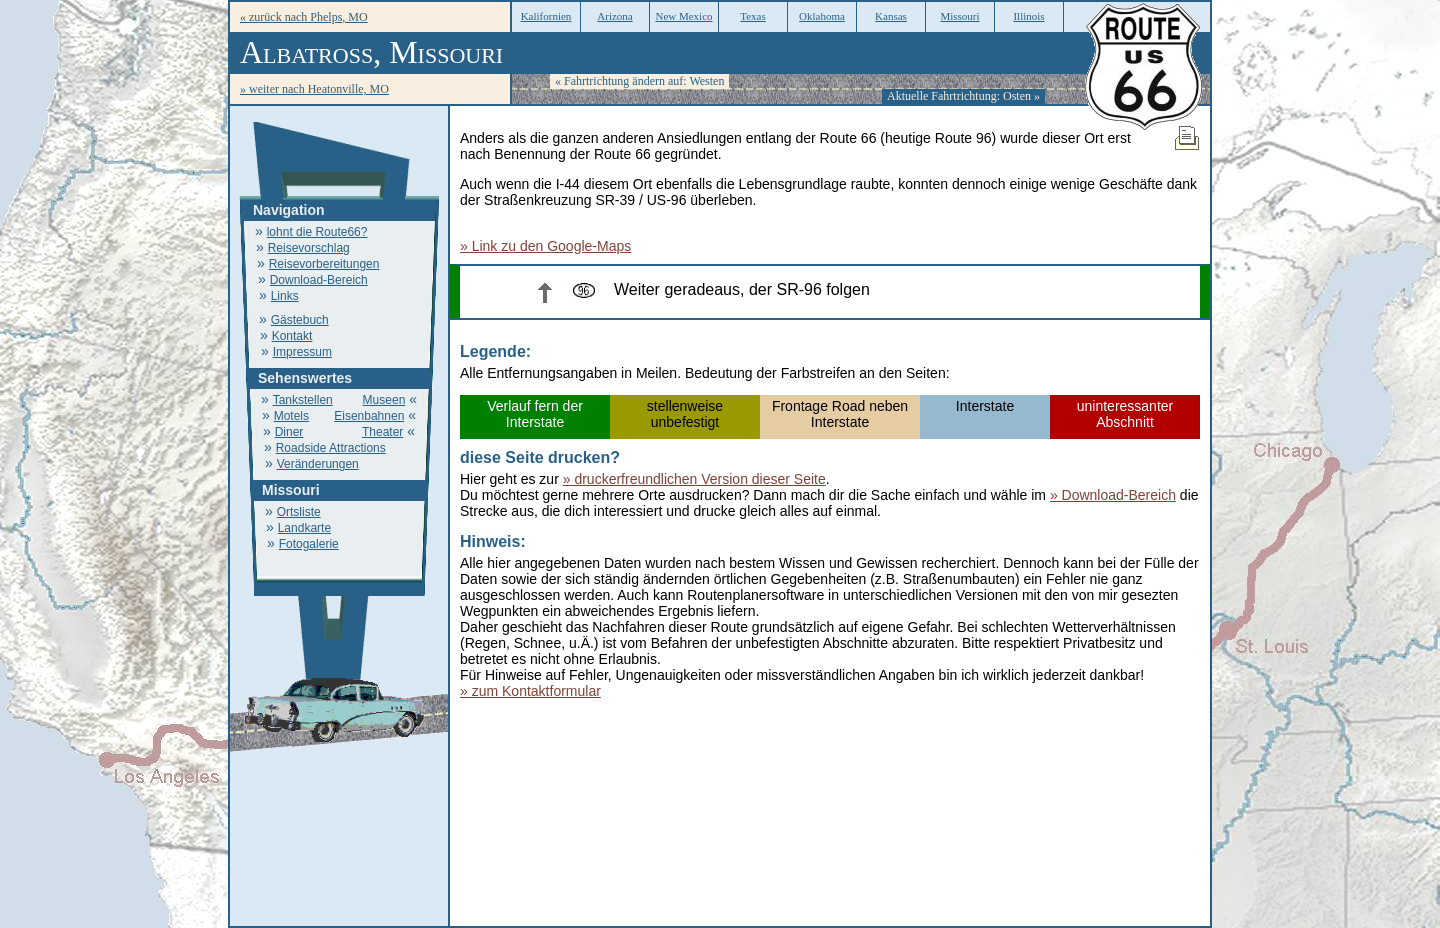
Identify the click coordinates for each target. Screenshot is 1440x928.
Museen (384, 400)
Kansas (891, 16)
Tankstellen (303, 400)
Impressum (302, 352)
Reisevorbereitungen (324, 264)
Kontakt (292, 336)
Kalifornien (546, 16)
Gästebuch (300, 320)
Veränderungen (318, 464)
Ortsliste (299, 512)
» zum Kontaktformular (530, 691)
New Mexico (683, 16)
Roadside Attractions (331, 448)
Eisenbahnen (369, 416)
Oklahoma (822, 16)
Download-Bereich (319, 280)
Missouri (959, 16)
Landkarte (304, 528)
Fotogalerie (309, 544)
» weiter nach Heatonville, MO (314, 89)
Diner (289, 432)
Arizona (614, 16)
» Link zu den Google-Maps (545, 246)
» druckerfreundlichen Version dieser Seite (694, 479)
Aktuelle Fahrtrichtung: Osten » (963, 96)
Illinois (1028, 16)
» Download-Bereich (1113, 495)
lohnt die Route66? (317, 232)
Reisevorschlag (309, 248)
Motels (291, 416)
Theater (382, 432)
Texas (753, 16)
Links (285, 296)
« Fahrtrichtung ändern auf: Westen (639, 81)
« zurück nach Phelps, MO (304, 17)
